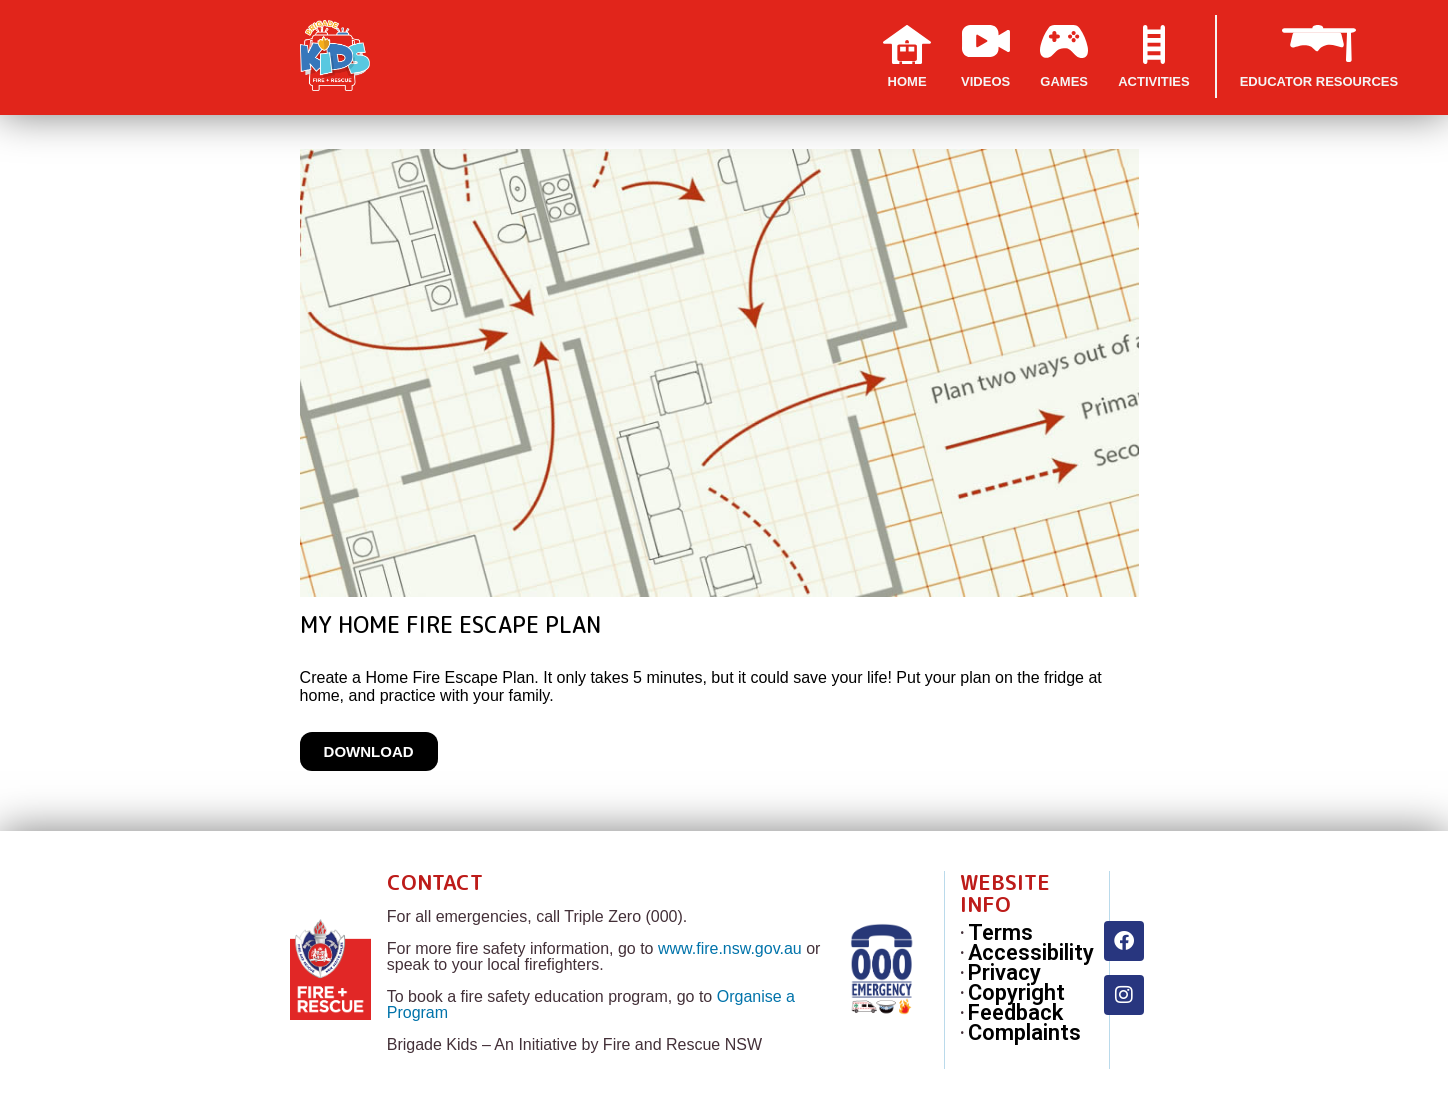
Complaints (1024, 1033)
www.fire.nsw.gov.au (730, 948)
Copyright (1016, 993)
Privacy (1004, 973)
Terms (1000, 933)
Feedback (1015, 1013)
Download (369, 751)
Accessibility (1031, 953)
